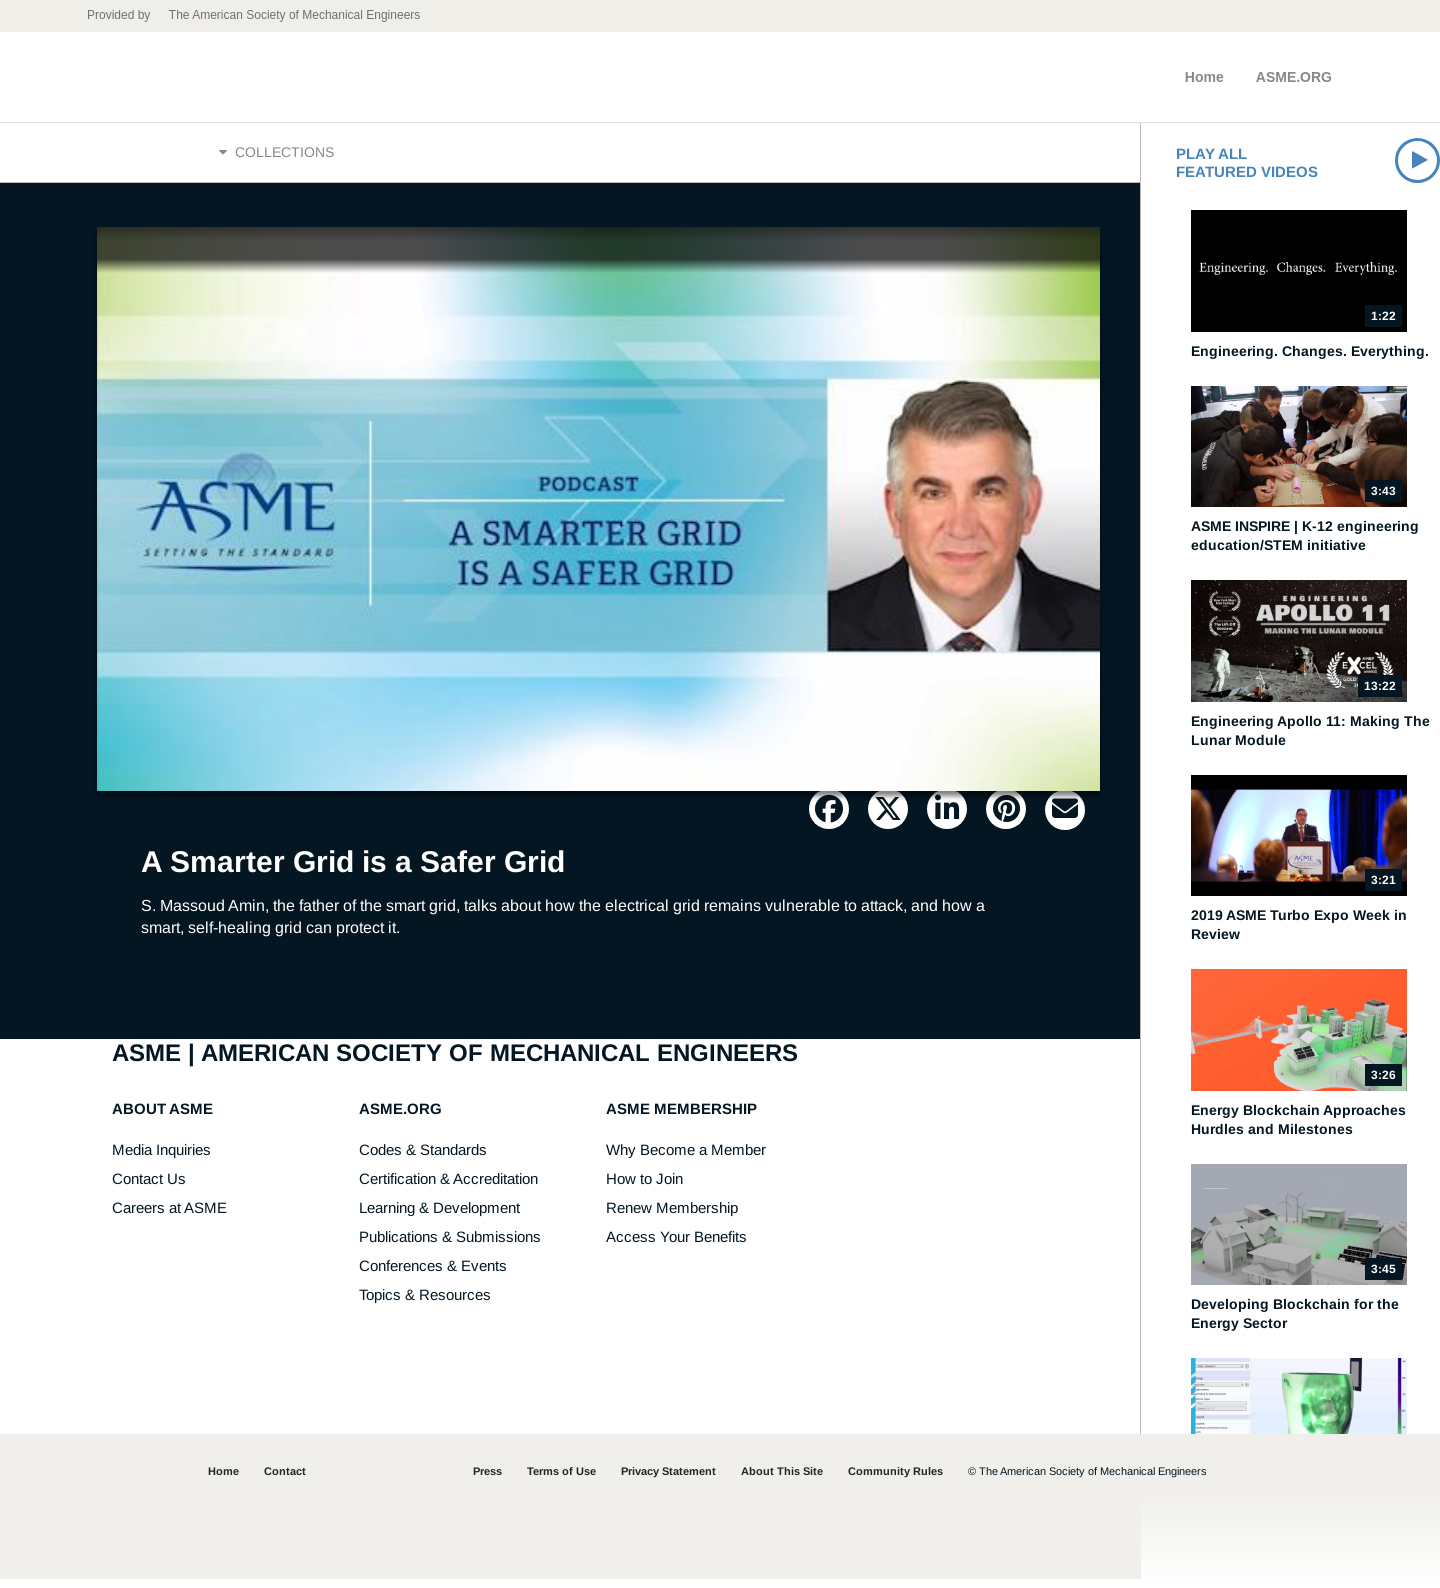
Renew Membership (672, 1216)
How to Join (644, 1187)
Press (487, 1480)
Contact (285, 1480)
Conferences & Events (433, 1274)
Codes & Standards (423, 1158)
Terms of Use (561, 1480)
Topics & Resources (425, 1303)
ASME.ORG (1294, 77)
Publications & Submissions (450, 1245)
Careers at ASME (169, 1216)
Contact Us (149, 1187)
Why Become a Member (686, 1158)
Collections (276, 157)
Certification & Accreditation (448, 1187)
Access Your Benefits (676, 1245)
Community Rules (895, 1480)
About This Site (782, 1480)
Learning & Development (439, 1216)
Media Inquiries (161, 1158)
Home (1204, 77)
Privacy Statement (668, 1480)
